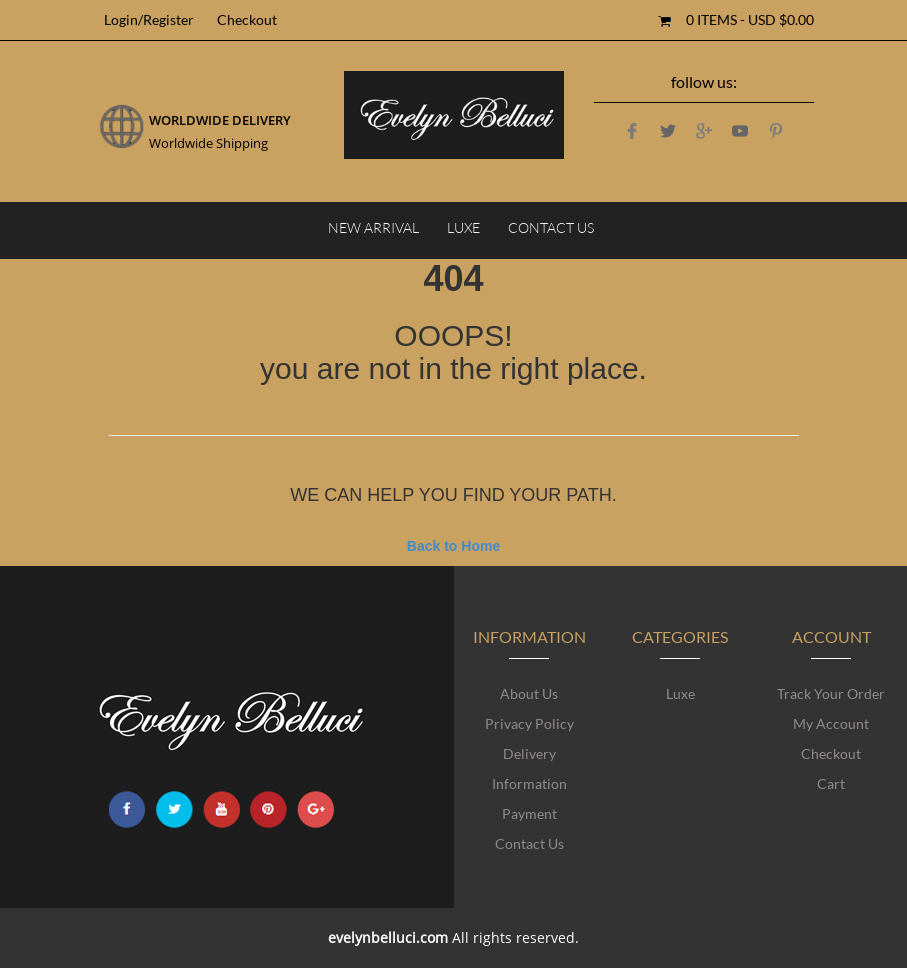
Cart (831, 783)
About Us (529, 693)
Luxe (680, 693)
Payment (529, 813)
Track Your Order (831, 693)
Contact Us (529, 843)
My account (831, 723)
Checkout (831, 753)
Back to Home (453, 546)
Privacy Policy (529, 723)
